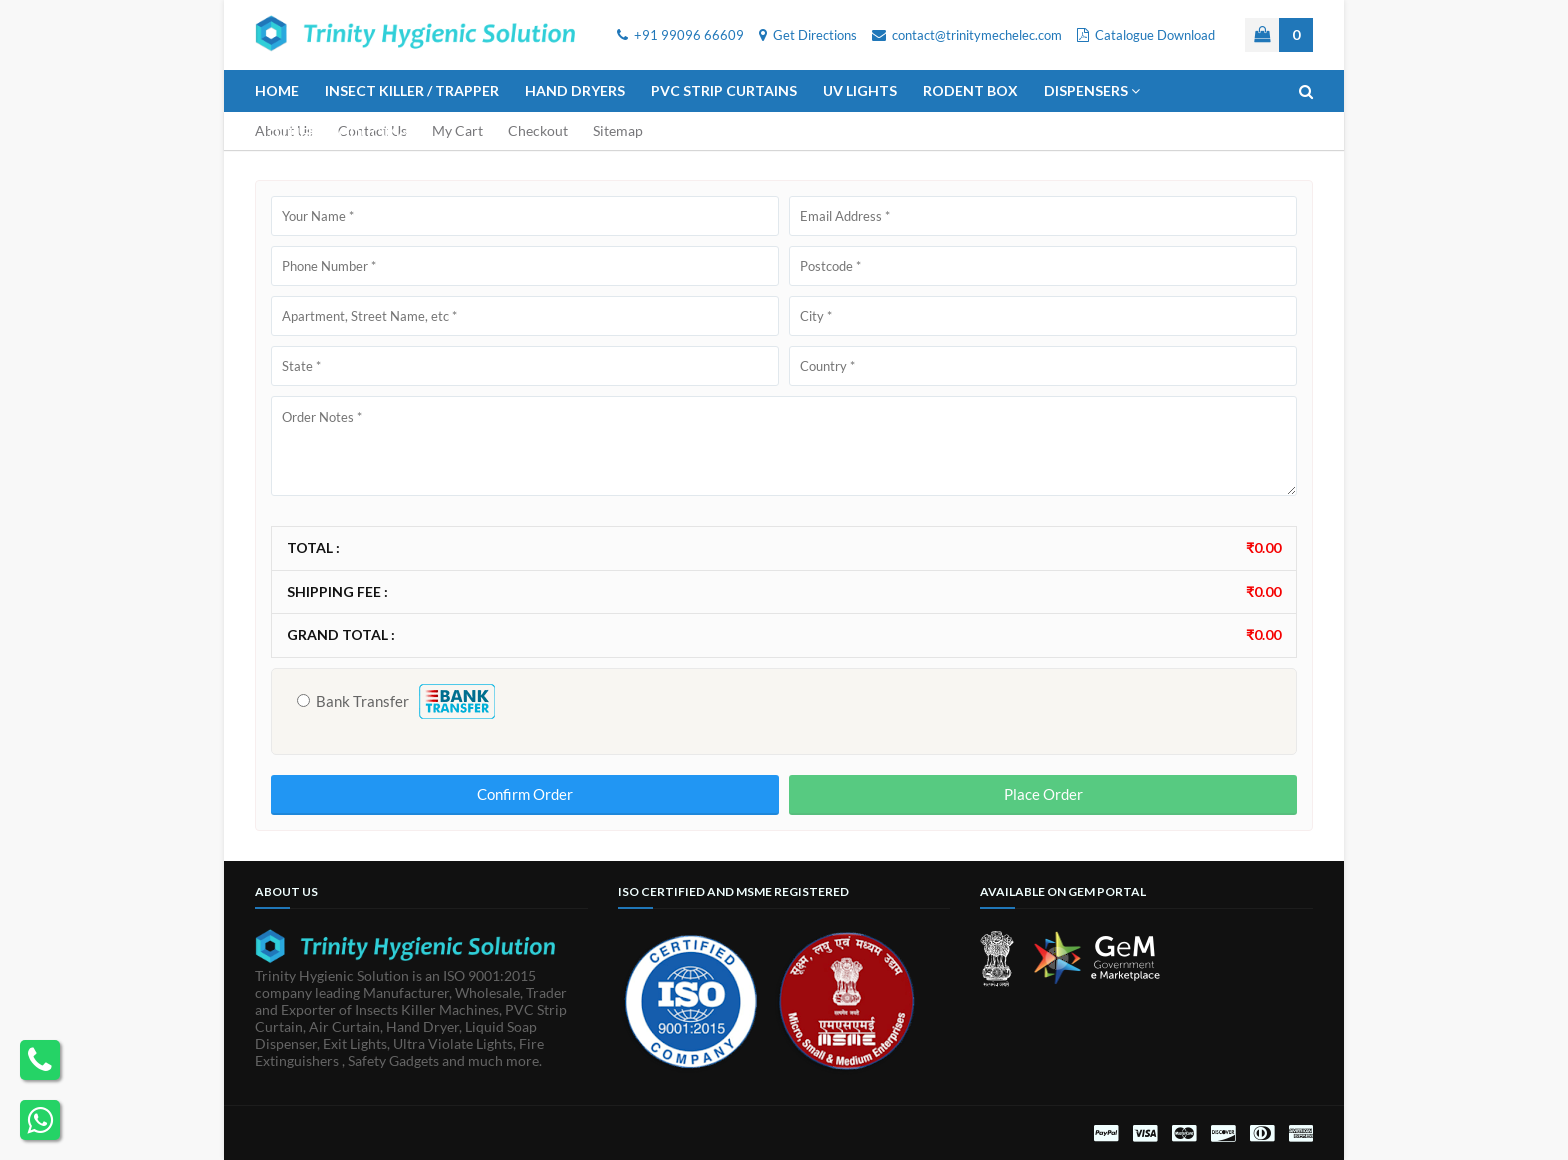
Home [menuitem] (277, 90)
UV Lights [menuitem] (860, 90)
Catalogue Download (1146, 35)
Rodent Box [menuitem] (970, 90)
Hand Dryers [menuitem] (575, 90)
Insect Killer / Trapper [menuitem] (412, 90)
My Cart (457, 130)
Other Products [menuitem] (333, 132)
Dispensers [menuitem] (1086, 90)
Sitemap (618, 130)
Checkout (538, 130)
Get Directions (808, 35)
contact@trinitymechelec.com (967, 35)
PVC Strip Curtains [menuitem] (724, 90)
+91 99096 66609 (680, 35)
